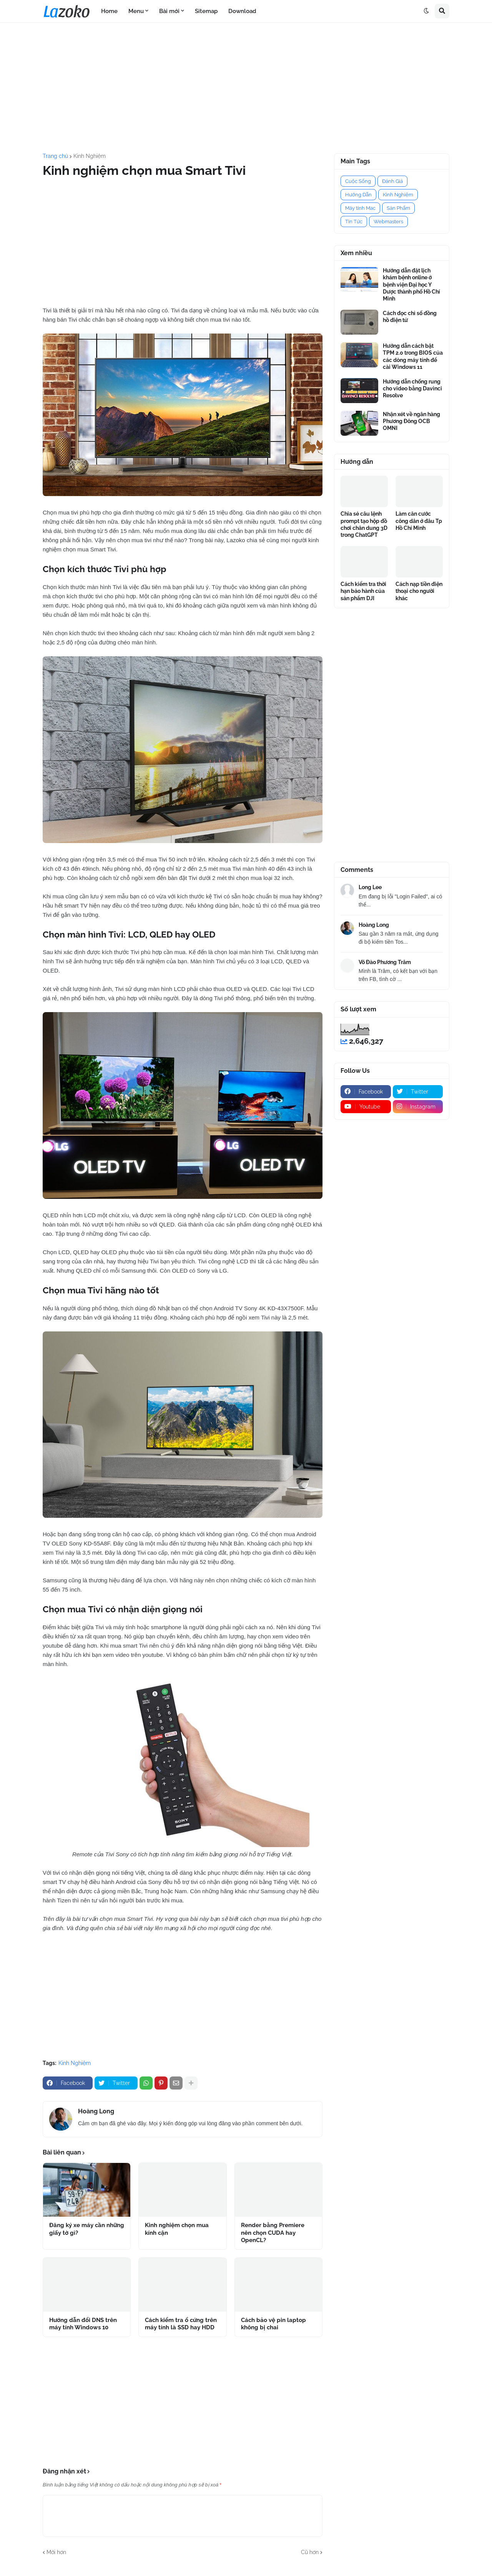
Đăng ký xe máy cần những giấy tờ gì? (86, 2229)
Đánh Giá (392, 181)
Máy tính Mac (360, 208)
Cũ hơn (310, 2552)
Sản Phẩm (398, 208)
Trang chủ (55, 156)
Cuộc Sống (358, 181)
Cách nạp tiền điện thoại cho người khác (419, 591)
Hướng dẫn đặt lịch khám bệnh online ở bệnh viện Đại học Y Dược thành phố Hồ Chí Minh (411, 284)
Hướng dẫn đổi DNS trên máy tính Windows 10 (83, 2324)
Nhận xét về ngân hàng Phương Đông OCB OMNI (411, 421)
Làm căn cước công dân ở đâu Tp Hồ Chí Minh (419, 521)
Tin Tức (353, 221)
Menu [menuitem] (136, 11)
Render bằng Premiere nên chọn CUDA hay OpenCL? (272, 2233)
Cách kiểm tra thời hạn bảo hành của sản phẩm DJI (363, 591)
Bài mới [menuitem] (169, 11)
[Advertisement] (246, 88)
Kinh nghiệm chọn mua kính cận (177, 2229)
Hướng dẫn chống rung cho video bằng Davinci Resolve (412, 388)
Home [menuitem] (109, 11)
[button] (426, 11)
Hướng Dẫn (358, 195)
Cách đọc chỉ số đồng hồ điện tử (410, 316)
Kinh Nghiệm (89, 156)
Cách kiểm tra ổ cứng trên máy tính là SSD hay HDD (181, 2324)
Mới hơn (56, 2552)
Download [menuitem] (242, 11)
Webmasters (388, 221)
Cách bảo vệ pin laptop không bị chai (273, 2324)
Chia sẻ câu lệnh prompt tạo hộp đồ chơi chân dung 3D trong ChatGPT (364, 524)
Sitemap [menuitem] (206, 11)
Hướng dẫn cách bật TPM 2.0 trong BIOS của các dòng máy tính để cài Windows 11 (413, 356)
